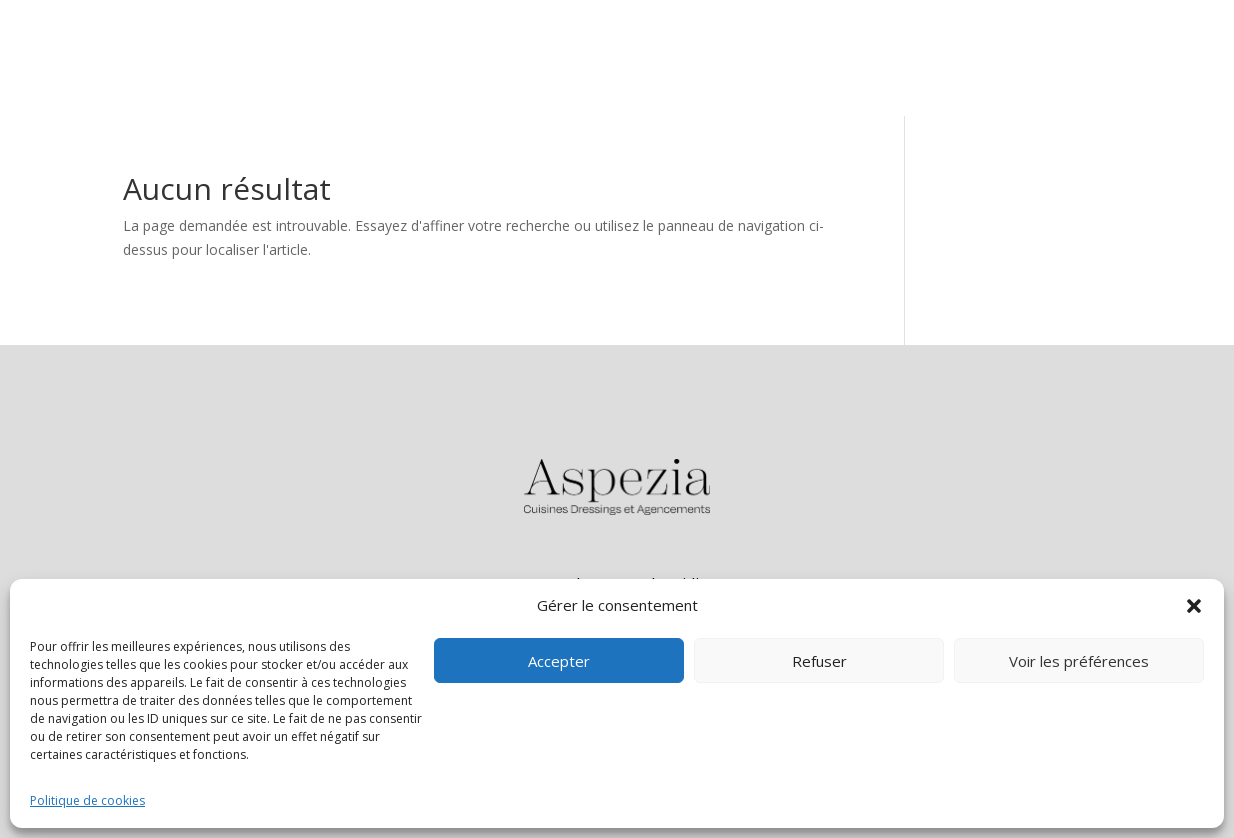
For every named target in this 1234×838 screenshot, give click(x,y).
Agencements (1024, 57)
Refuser (819, 661)
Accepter (559, 661)
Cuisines (908, 57)
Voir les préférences (1079, 661)
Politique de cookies (87, 800)
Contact (1138, 57)
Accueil (821, 57)
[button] (1194, 606)
